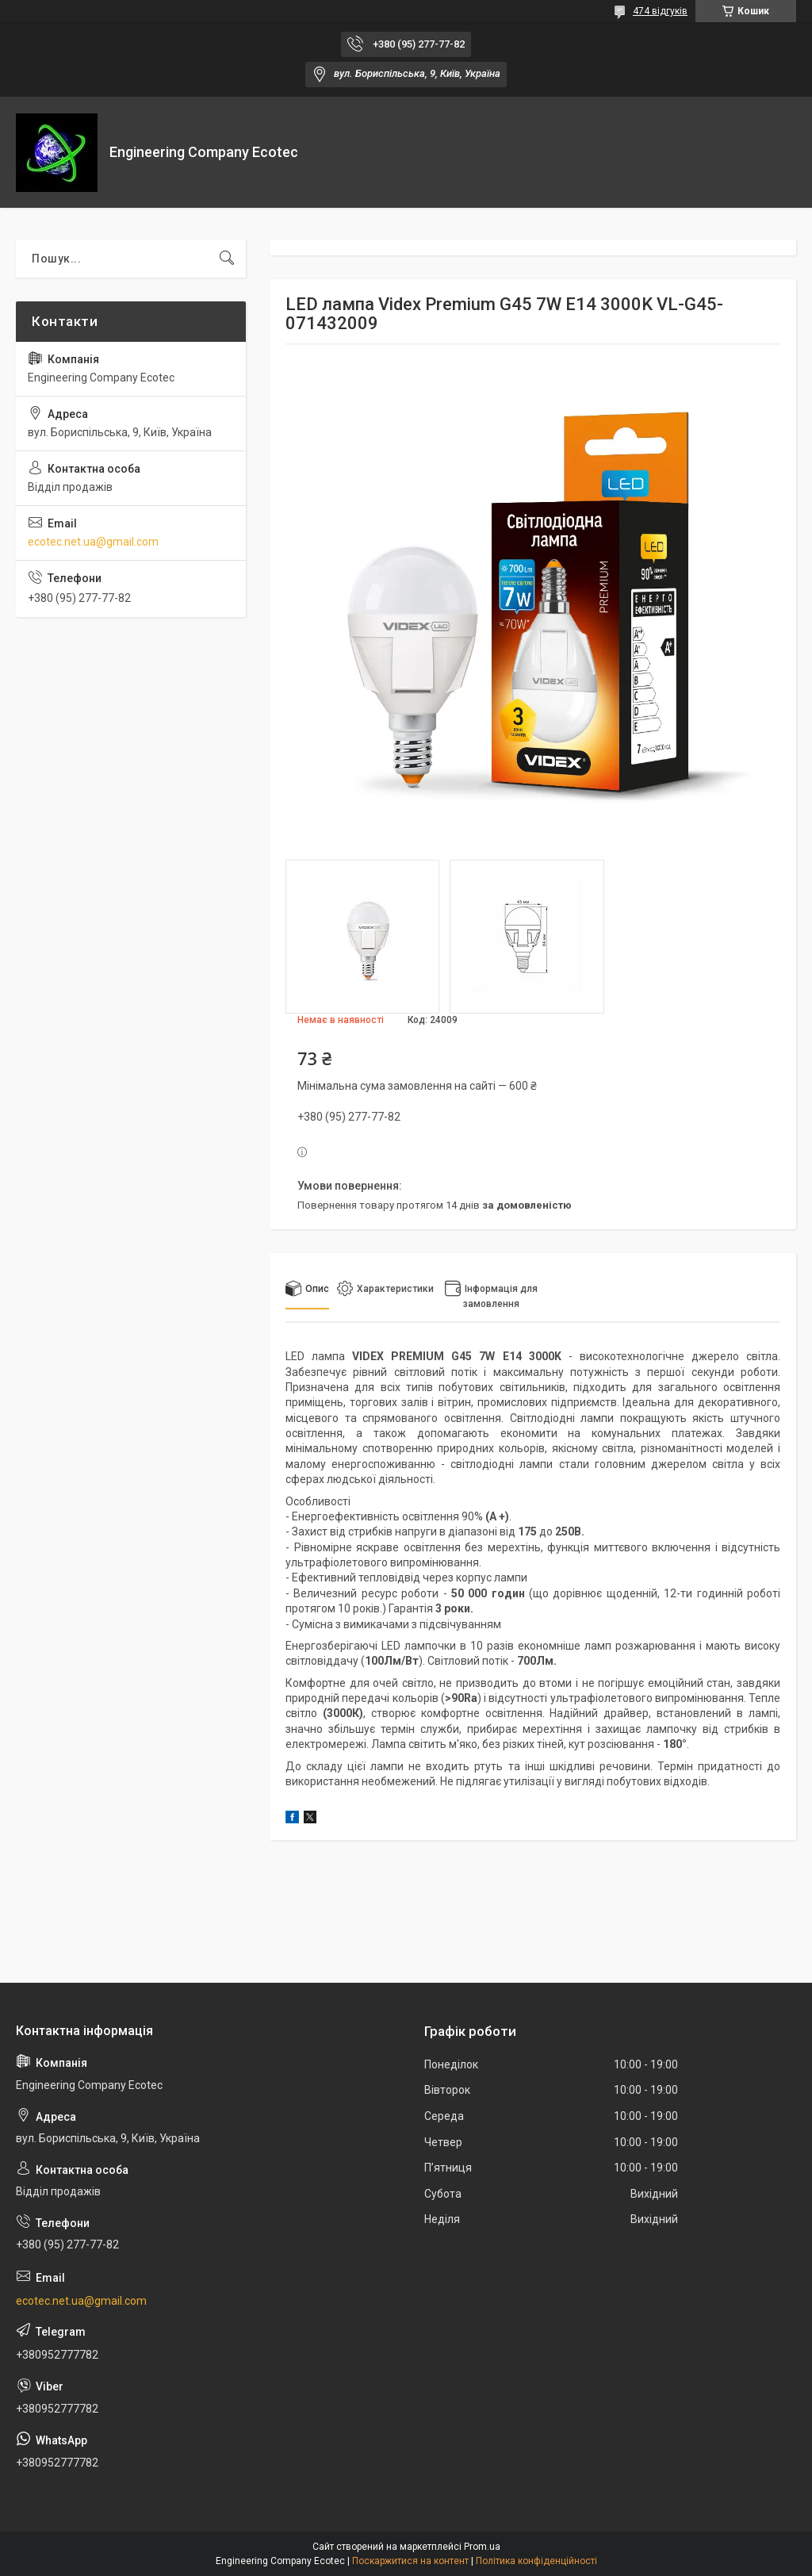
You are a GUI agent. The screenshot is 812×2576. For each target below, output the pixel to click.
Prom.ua (482, 2546)
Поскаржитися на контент (410, 2560)
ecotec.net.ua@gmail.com (93, 541)
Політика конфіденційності (536, 2560)
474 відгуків (660, 11)
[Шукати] (227, 259)
